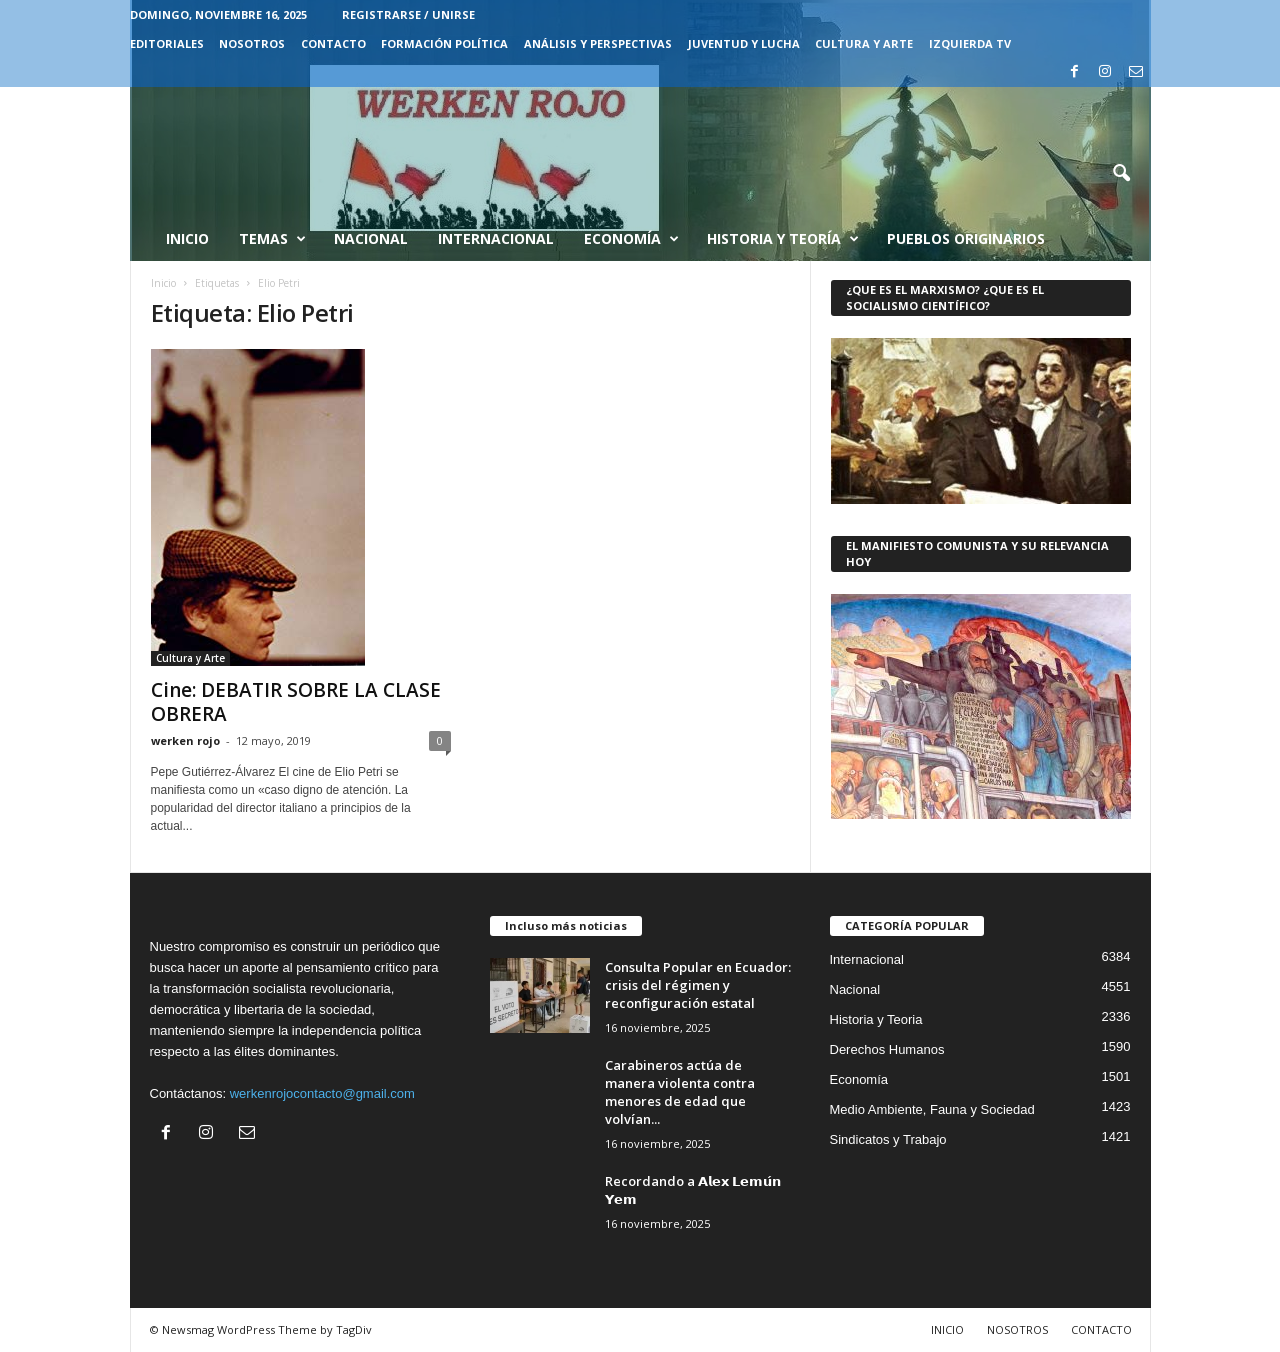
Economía (631, 239)
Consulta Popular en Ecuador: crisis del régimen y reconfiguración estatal (698, 985)
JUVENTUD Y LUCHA (744, 43)
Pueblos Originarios (966, 238)
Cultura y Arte (190, 658)
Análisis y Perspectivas (598, 43)
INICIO (947, 1329)
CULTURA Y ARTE (864, 43)
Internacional (496, 238)
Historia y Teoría (783, 239)
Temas (272, 239)
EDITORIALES (167, 43)
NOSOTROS (252, 43)
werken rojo (185, 740)
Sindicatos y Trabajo (888, 1139)
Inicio (187, 238)
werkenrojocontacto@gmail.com (322, 1093)
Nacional (371, 238)
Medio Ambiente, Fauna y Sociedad (932, 1109)
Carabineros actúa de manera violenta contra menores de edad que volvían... (680, 1092)
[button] (1121, 174)
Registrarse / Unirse (408, 14)
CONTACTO (333, 43)
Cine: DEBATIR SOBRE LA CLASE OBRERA (296, 702)
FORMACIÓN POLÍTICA (444, 43)
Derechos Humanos (887, 1049)
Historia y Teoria (876, 1019)
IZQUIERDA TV (970, 43)
